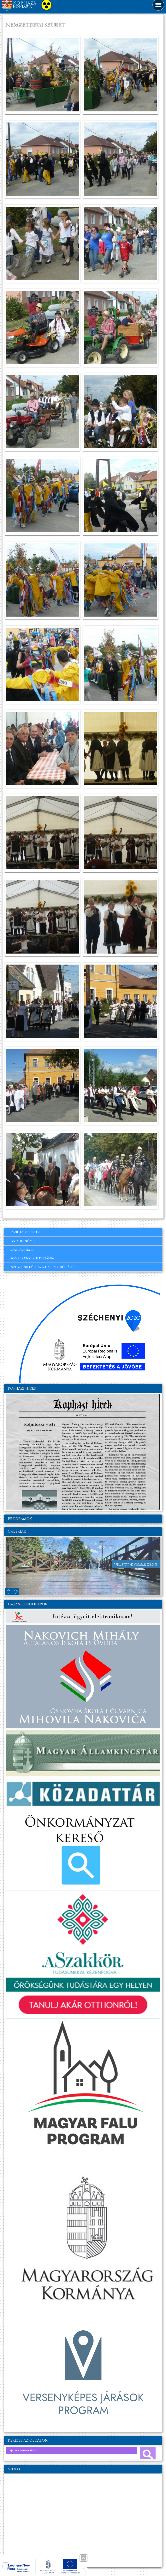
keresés (148, 2453)
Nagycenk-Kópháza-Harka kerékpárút (43, 1267)
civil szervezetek (25, 1232)
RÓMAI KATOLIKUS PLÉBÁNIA (32, 1258)
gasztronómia (23, 1241)
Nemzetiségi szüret (35, 25)
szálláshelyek (22, 1250)
